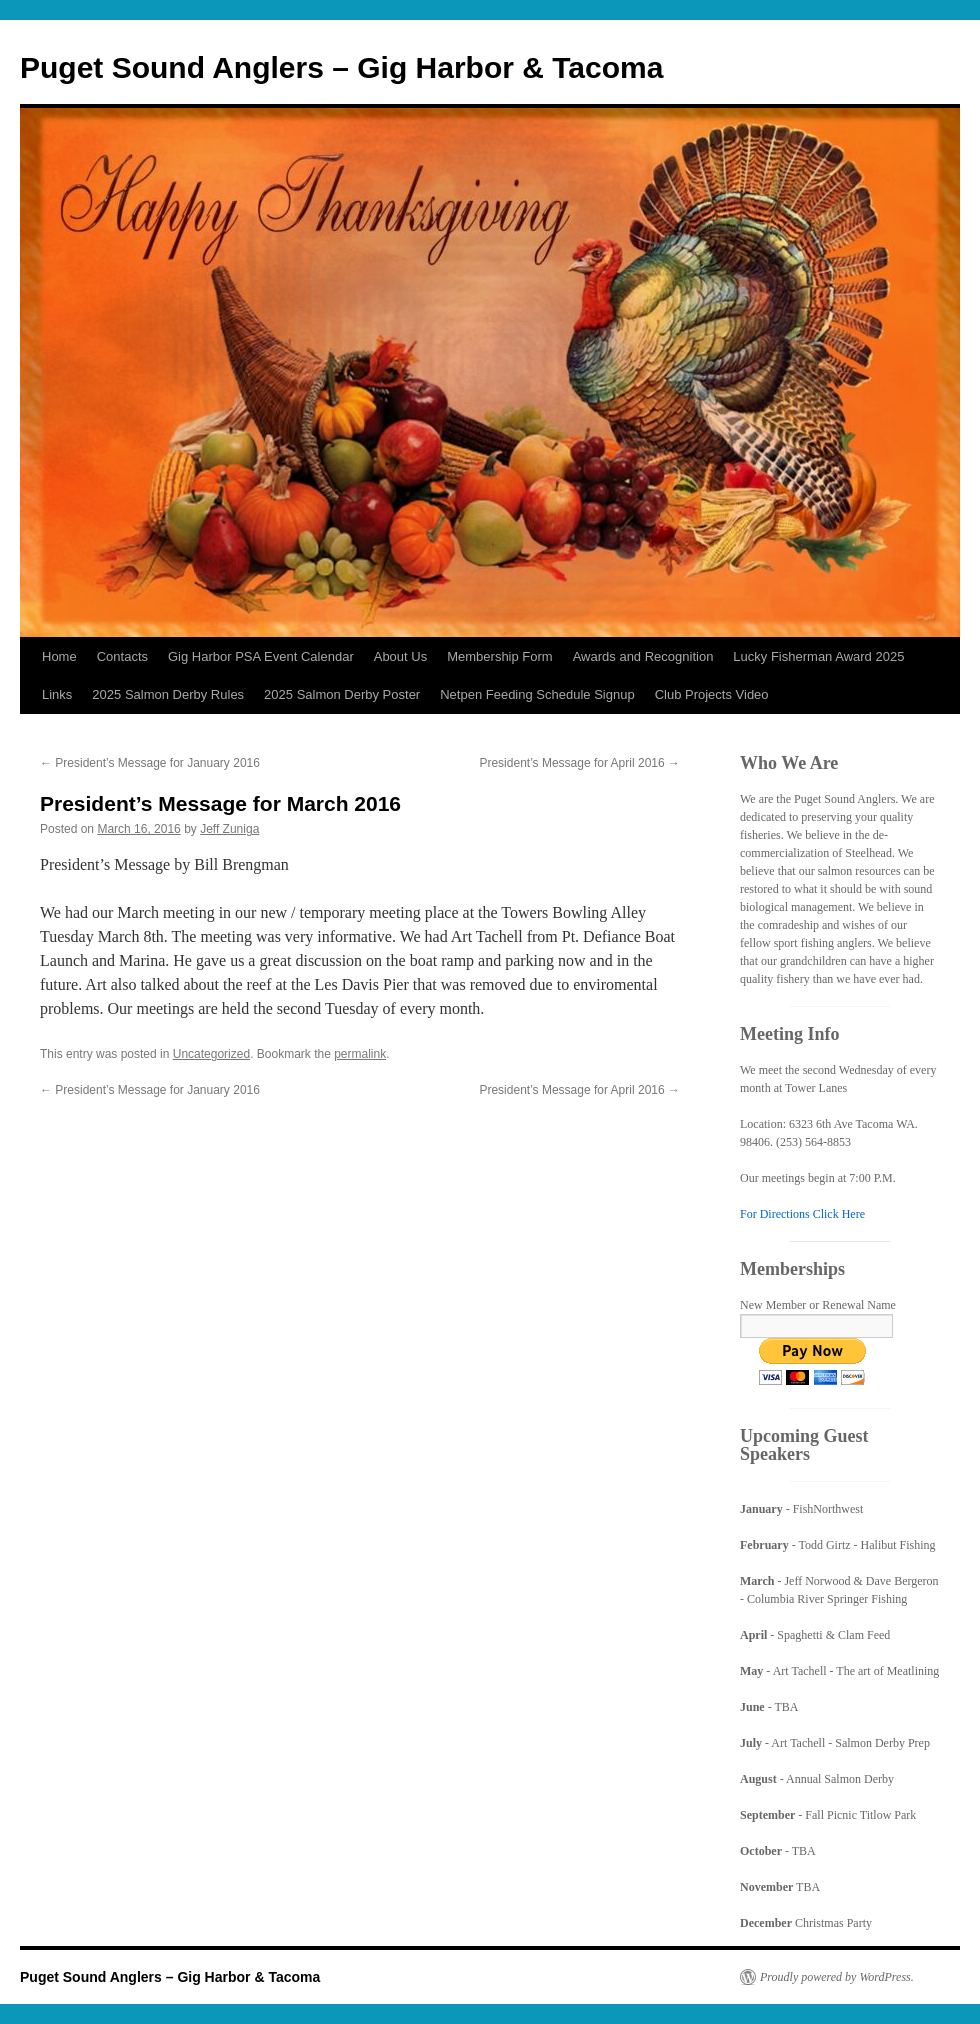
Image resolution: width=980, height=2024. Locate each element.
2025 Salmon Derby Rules (168, 694)
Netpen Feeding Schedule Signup (537, 694)
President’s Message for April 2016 (579, 763)
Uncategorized (211, 1054)
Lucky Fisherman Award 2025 (818, 656)
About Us (400, 656)
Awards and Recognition (643, 656)
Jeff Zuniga (229, 829)
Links (57, 694)
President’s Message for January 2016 (150, 763)
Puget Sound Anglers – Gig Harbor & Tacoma (341, 67)
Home (59, 656)
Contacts (122, 656)
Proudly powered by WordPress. (837, 1977)
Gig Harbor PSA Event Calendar (261, 656)
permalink (360, 1054)
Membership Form (499, 656)
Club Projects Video (712, 694)
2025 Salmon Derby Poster (342, 694)
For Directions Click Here (802, 1214)
